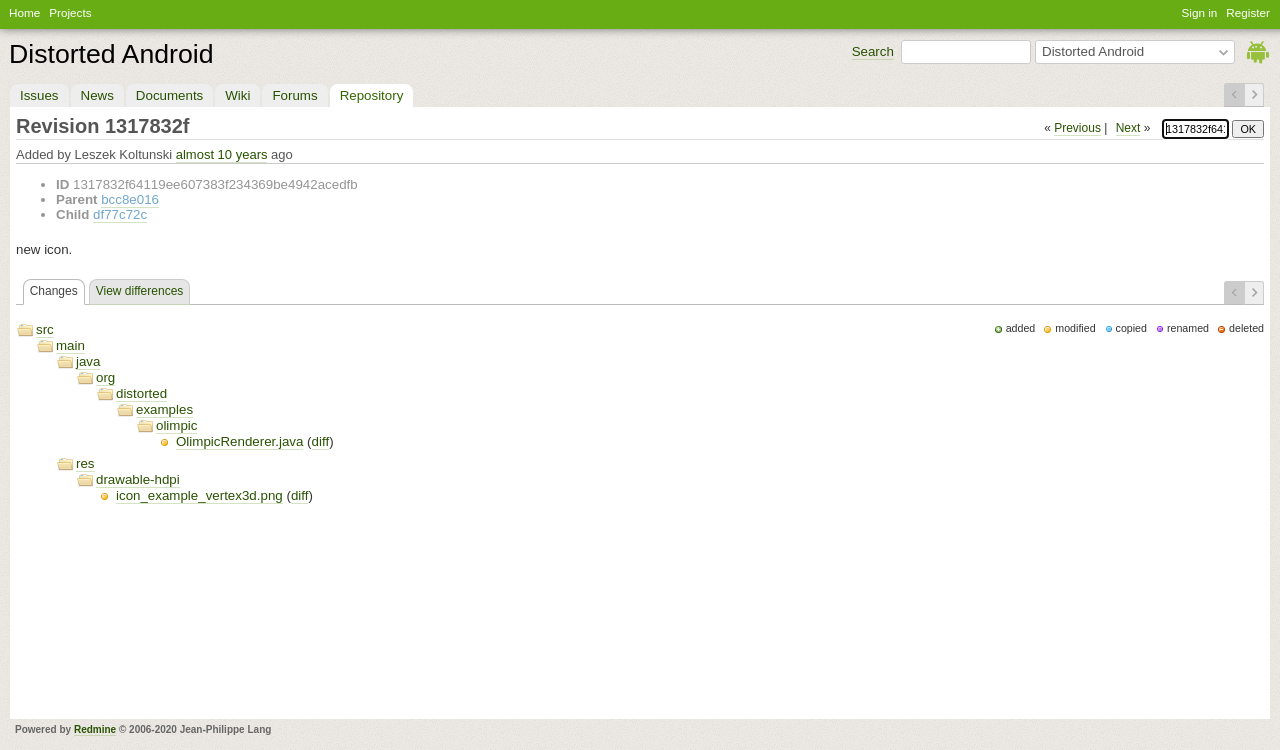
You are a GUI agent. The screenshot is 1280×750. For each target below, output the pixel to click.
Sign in (1200, 12)
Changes (54, 291)
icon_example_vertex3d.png (199, 495)
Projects (70, 12)
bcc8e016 (130, 199)
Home (24, 12)
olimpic (176, 425)
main (70, 345)
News (97, 95)
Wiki (237, 95)
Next (1128, 128)
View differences (140, 291)
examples (164, 409)
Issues (39, 95)
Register (1248, 12)
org (105, 377)
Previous (1077, 128)
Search (873, 51)
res (85, 463)
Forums (294, 95)
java (88, 361)
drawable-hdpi (138, 479)
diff (321, 441)
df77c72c (120, 214)
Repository (372, 95)
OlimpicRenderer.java (239, 441)
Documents (169, 95)
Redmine (95, 729)
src (45, 329)
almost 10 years (222, 154)
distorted (141, 393)
